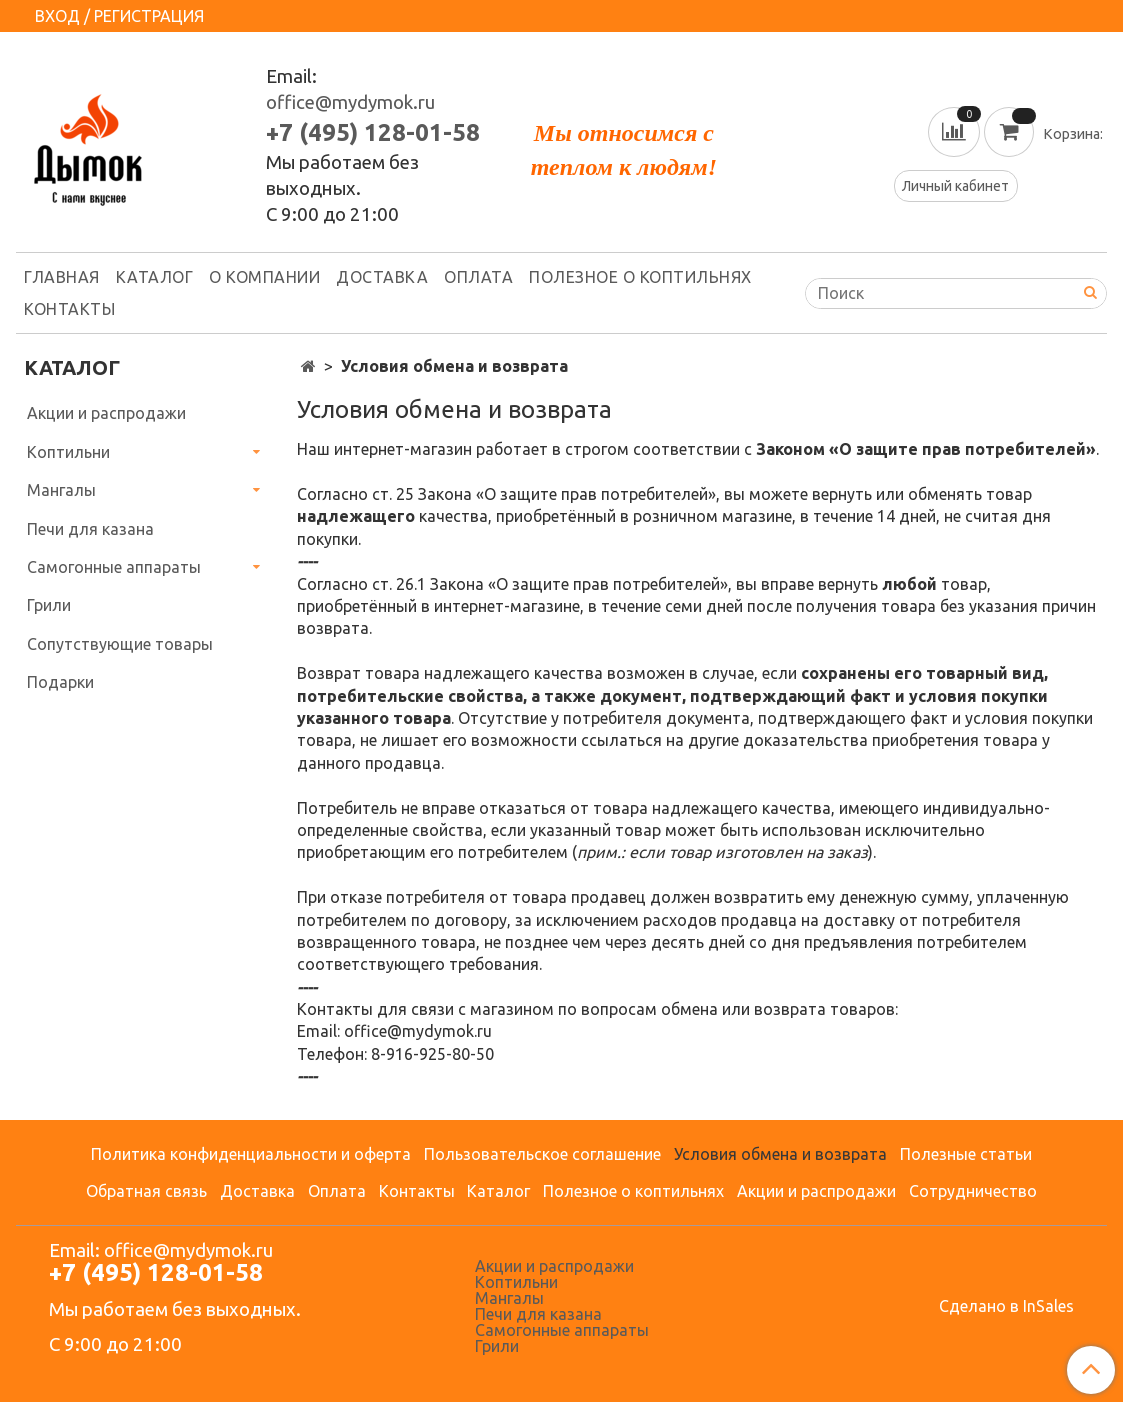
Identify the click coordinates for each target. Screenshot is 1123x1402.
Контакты (69, 309)
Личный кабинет (955, 186)
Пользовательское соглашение (542, 1154)
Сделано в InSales (1006, 1306)
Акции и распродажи (106, 413)
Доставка (382, 277)
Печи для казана (90, 529)
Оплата (478, 277)
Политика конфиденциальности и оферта (251, 1154)
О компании (264, 277)
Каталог (155, 277)
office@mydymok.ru (350, 102)
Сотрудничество (973, 1191)
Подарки (60, 682)
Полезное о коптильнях (640, 277)
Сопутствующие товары (120, 644)
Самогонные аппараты (114, 567)
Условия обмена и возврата (780, 1154)
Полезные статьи (966, 1154)
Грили (49, 605)
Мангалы (61, 490)
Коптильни (68, 452)
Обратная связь (146, 1191)
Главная (62, 277)
